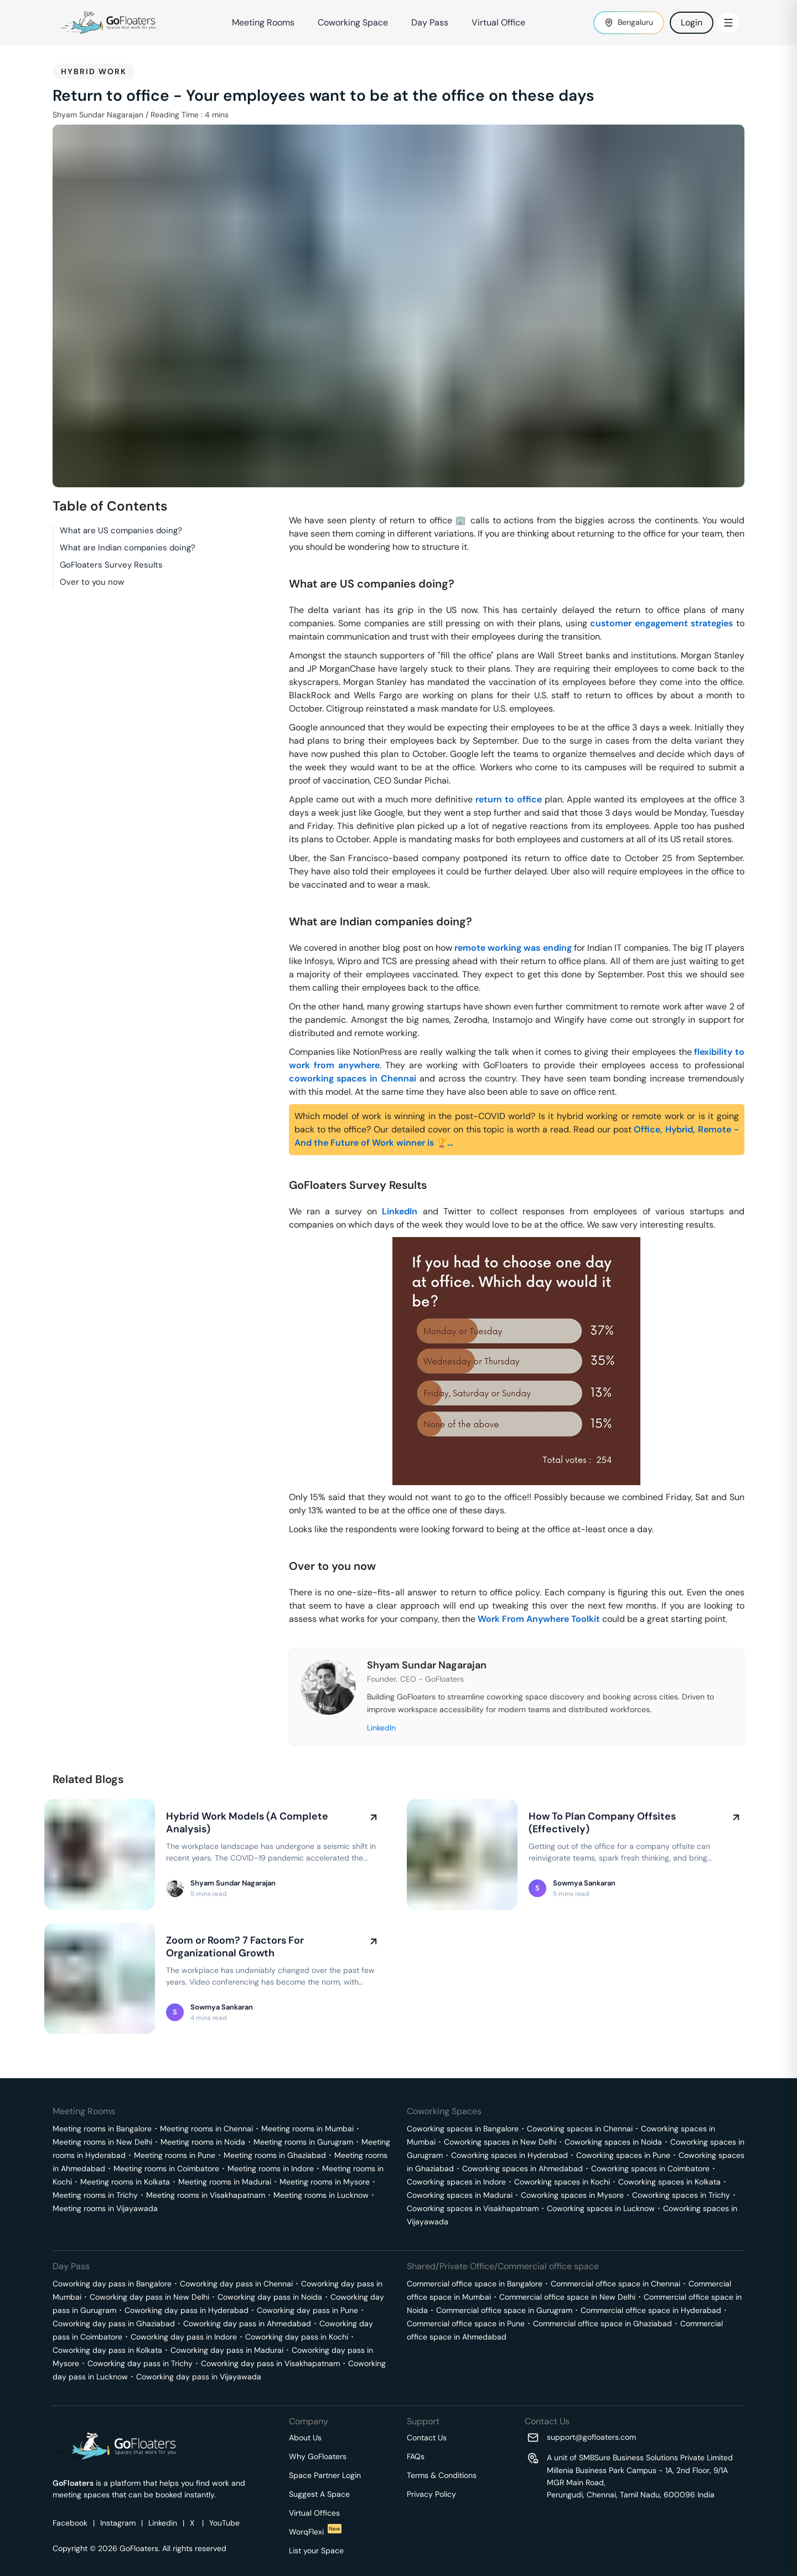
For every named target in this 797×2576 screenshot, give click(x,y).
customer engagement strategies (661, 623)
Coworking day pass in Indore (184, 2337)
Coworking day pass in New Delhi (149, 2297)
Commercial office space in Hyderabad (651, 2310)
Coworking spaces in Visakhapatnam (473, 2208)
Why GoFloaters (317, 2456)
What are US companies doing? (121, 530)
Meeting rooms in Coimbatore (166, 2168)
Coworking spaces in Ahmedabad (522, 2168)
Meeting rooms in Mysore (325, 2182)
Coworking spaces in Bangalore (463, 2129)
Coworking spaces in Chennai (580, 2129)
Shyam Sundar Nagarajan (98, 115)
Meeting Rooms (263, 22)
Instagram (118, 2523)
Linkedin (162, 2523)
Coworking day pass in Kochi (296, 2337)
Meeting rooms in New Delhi (102, 2142)
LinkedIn (399, 1211)
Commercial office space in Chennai (615, 2284)
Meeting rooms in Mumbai (307, 2129)
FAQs (416, 2456)
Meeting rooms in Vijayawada (105, 2208)
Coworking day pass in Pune (307, 2310)
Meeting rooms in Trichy (95, 2195)
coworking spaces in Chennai (352, 1078)
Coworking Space (353, 22)
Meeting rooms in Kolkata (125, 2182)
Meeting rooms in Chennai (206, 2129)
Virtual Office (498, 22)
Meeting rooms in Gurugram (303, 2142)
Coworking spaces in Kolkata (669, 2182)
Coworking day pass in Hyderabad (187, 2310)
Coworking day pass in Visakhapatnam (270, 2363)
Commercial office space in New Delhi (567, 2297)
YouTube (224, 2523)
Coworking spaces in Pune (623, 2155)
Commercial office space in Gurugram (504, 2310)
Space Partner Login (325, 2475)
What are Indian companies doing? (127, 547)
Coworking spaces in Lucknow (601, 2208)
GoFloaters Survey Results (111, 564)
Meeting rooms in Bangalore (102, 2129)
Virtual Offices (314, 2513)
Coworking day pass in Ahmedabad (247, 2323)
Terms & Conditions (442, 2475)
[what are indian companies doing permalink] (283, 903)
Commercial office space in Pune (466, 2323)
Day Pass (429, 22)
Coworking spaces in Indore (456, 2182)
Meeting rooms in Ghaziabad (275, 2155)
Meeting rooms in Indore (270, 2168)
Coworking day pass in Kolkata (107, 2350)
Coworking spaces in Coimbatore (650, 2168)
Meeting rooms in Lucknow (321, 2195)
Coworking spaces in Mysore (572, 2195)
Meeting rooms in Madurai (224, 2182)
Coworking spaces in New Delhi (500, 2142)
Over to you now (92, 582)
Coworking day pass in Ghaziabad (114, 2323)
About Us (305, 2438)
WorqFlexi (315, 2532)
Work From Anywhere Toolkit (539, 1619)
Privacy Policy (431, 2494)
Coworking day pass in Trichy (140, 2363)
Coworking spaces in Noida (613, 2142)
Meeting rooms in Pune (174, 2155)
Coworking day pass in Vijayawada (198, 2377)
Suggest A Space (319, 2494)
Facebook (70, 2523)
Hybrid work (94, 71)
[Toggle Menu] (728, 22)
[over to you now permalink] (283, 1548)
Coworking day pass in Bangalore (112, 2284)
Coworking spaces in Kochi (562, 2182)
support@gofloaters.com (591, 2437)
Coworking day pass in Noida (270, 2297)
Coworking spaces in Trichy (681, 2195)
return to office (508, 799)
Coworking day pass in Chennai (236, 2284)
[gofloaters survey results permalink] (283, 1167)
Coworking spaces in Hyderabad (509, 2155)
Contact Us (427, 2438)
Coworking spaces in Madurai (460, 2195)
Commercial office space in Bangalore (474, 2284)
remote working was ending (513, 948)
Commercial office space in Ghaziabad (602, 2323)
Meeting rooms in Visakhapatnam (205, 2195)
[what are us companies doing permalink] (283, 566)
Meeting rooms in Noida (203, 2142)
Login (691, 22)
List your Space (316, 2551)
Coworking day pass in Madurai (226, 2350)
